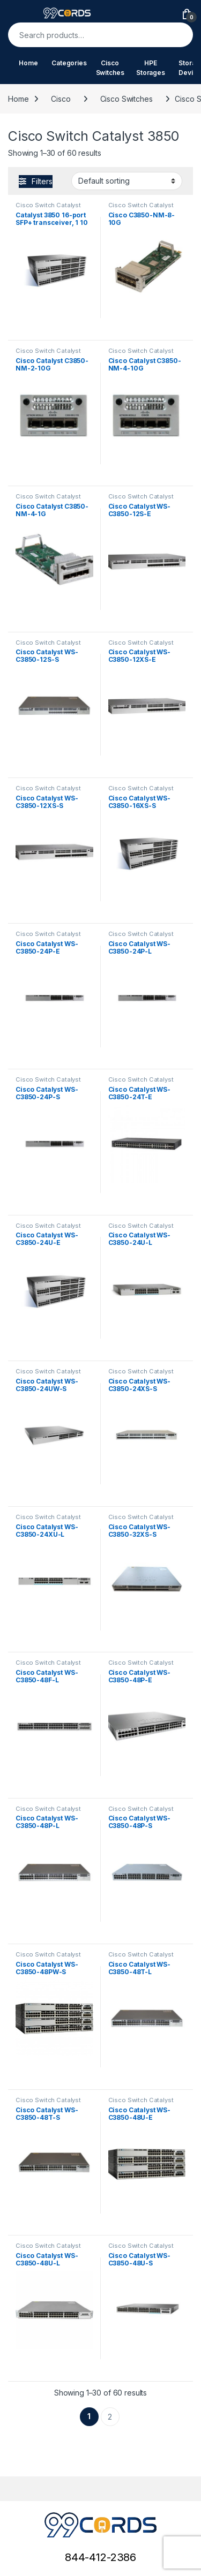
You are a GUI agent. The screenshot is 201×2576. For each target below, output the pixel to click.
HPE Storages (150, 68)
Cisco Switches (110, 68)
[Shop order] (126, 181)
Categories (69, 63)
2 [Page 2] (110, 2416)
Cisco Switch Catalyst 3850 (48, 208)
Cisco (60, 98)
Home (28, 63)
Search (178, 34)
